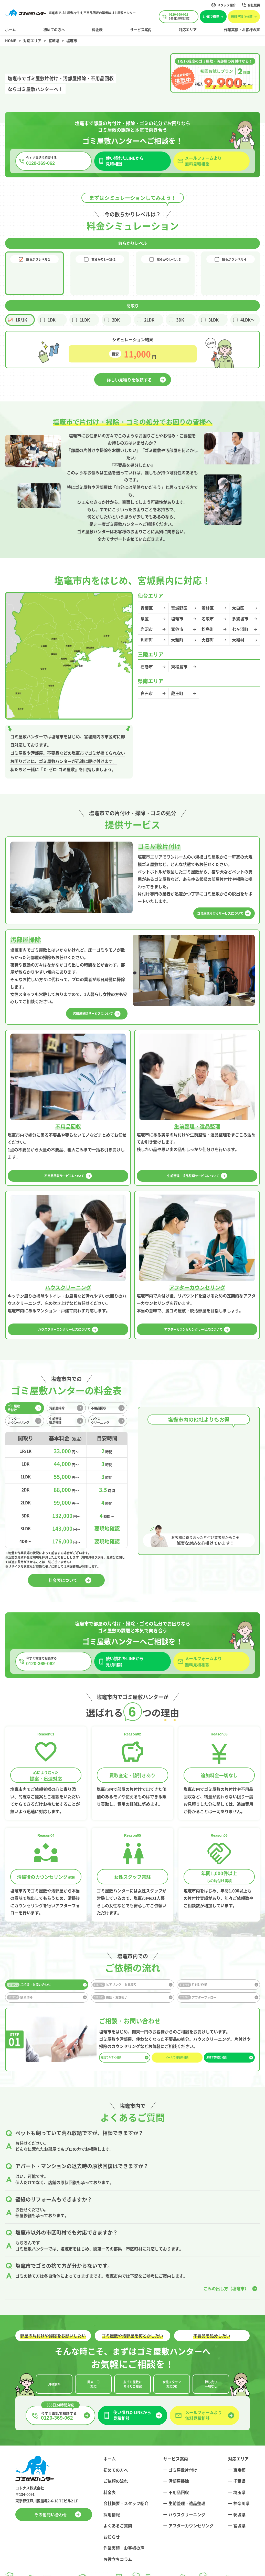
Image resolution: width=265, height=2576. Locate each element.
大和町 (177, 640)
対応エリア (188, 29)
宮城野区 (179, 608)
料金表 (97, 29)
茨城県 (239, 2515)
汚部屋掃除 (178, 2481)
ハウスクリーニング (186, 2515)
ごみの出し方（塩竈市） (226, 2289)
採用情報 (111, 2514)
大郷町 (208, 640)
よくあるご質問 (117, 2526)
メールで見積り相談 (176, 2057)
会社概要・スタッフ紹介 (126, 2503)
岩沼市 (147, 629)
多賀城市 (240, 618)
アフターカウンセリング (191, 2526)
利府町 (147, 640)
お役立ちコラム (117, 2559)
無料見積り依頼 (241, 16)
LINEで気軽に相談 (216, 2057)
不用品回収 (178, 2492)
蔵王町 (177, 693)
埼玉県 (239, 2492)
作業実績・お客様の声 (242, 29)
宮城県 (239, 2526)
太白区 (238, 608)
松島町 (208, 629)
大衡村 (238, 640)
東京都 (239, 2470)
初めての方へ (54, 29)
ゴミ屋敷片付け (182, 2470)
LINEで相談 (211, 16)
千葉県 (239, 2481)
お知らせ (111, 2537)
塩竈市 (177, 618)
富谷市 (177, 629)
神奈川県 (241, 2504)
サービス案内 (141, 29)
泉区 (145, 618)
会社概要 (254, 5)
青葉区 (147, 608)
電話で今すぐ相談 (111, 2057)
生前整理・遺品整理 (186, 2504)
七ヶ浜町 (240, 629)
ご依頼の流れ (115, 2481)
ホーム (10, 29)
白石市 (147, 693)
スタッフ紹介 (226, 5)
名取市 (208, 618)
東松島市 (179, 666)
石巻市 (147, 666)
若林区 (208, 608)
